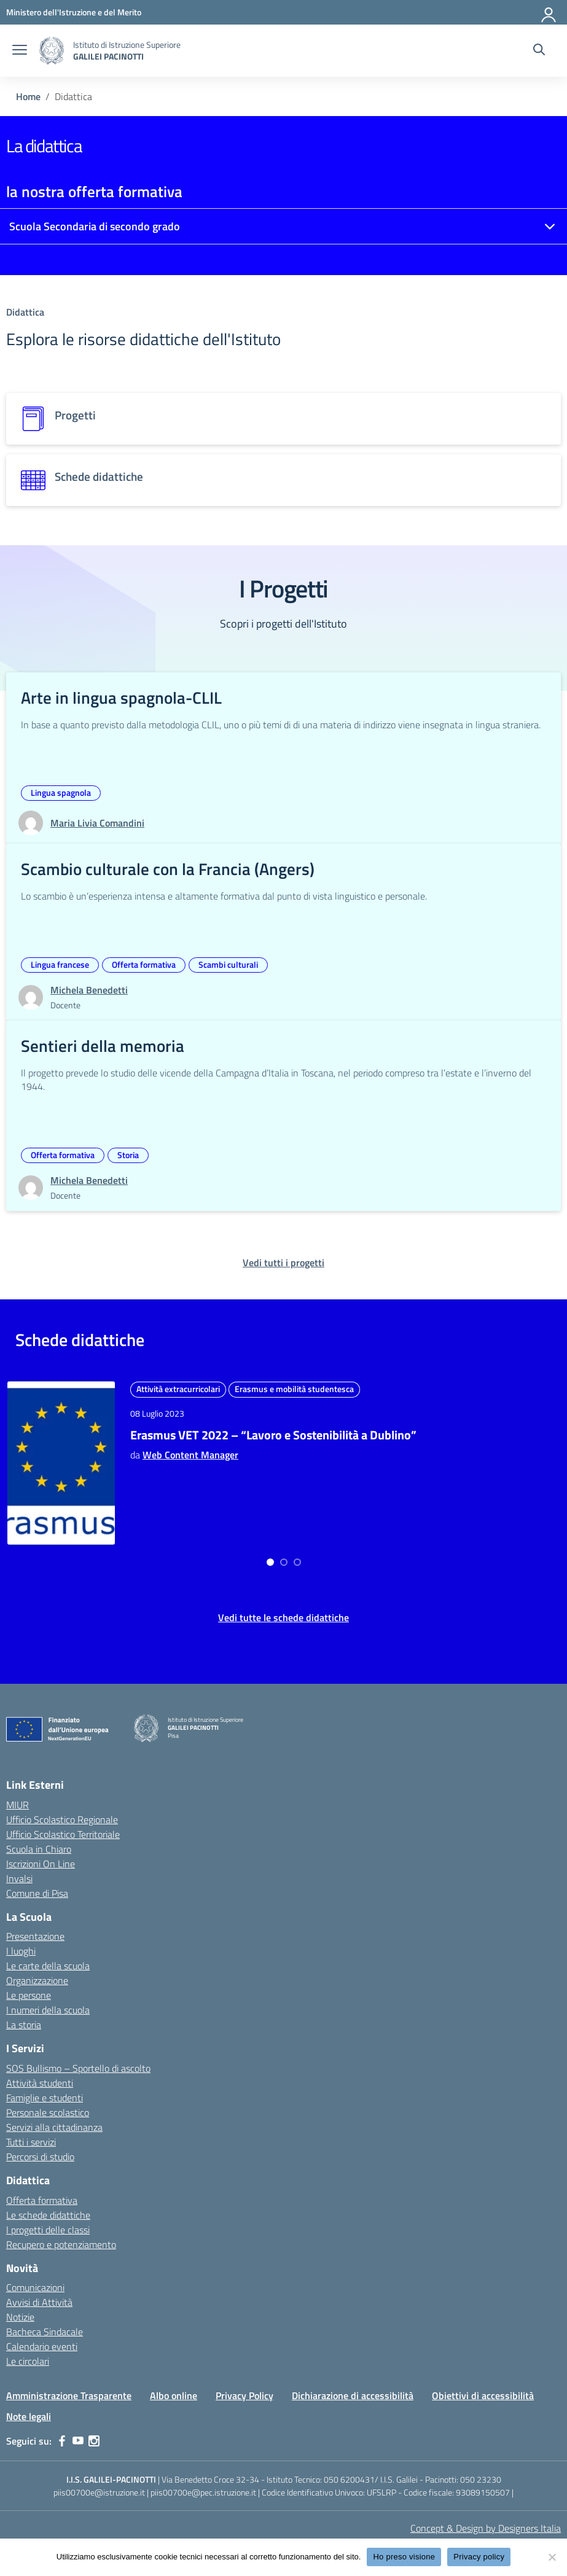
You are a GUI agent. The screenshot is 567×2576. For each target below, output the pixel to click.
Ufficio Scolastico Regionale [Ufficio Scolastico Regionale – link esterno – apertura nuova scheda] (62, 1819)
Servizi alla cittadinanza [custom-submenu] (54, 2127)
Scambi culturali (228, 964)
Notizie (20, 2316)
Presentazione (35, 1936)
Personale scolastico (47, 2112)
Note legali (28, 2416)
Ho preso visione (404, 2556)
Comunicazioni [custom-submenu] (35, 2287)
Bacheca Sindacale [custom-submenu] (44, 2331)
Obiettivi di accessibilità (483, 2395)
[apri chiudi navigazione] (19, 51)
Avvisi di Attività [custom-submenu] (39, 2302)
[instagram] (94, 2440)
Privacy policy (478, 2556)
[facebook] (62, 2440)
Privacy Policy (244, 2395)
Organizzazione (37, 1980)
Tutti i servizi (31, 2141)
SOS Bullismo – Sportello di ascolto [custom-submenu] (78, 2068)
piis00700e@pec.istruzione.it (203, 2492)
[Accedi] (549, 12)
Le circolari (27, 2361)
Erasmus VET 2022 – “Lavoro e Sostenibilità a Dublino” (193, 1467)
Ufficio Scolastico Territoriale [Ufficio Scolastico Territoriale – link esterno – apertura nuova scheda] (63, 1834)
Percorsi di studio (40, 2156)
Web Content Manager (190, 1502)
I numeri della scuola (48, 2009)
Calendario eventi (41, 2346)
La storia (23, 2024)
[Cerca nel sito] (539, 51)
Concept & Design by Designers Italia (485, 2528)
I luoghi (21, 1951)
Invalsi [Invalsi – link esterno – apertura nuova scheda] (19, 1878)
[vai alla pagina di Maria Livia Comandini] (97, 822)
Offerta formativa (144, 964)
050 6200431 (349, 2479)
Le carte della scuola (48, 1965)
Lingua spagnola (61, 792)
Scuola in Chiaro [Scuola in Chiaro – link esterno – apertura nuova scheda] (38, 1849)
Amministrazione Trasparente (68, 2395)
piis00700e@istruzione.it (99, 2492)
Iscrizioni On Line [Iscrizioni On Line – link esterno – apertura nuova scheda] (40, 1863)
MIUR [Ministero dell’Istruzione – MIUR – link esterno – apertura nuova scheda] (17, 1804)
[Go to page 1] (277, 1562)
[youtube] (78, 2440)
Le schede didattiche (48, 2215)
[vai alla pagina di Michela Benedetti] (89, 990)
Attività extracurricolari (178, 1388)
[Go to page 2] (290, 1562)
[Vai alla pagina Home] (28, 96)
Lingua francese (60, 964)
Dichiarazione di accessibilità (352, 2395)
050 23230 (480, 2479)
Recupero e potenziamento (61, 2244)
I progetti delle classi (48, 2229)
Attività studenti (39, 2083)
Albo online (173, 2395)
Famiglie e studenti (44, 2097)
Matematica (445, 1405)
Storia (128, 1154)
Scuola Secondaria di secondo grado (94, 226)
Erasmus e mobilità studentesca (196, 1405)
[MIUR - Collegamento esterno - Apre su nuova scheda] (73, 12)
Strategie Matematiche (478, 1451)
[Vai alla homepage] (51, 50)
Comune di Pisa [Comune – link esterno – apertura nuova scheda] (37, 1893)
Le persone (28, 1995)
